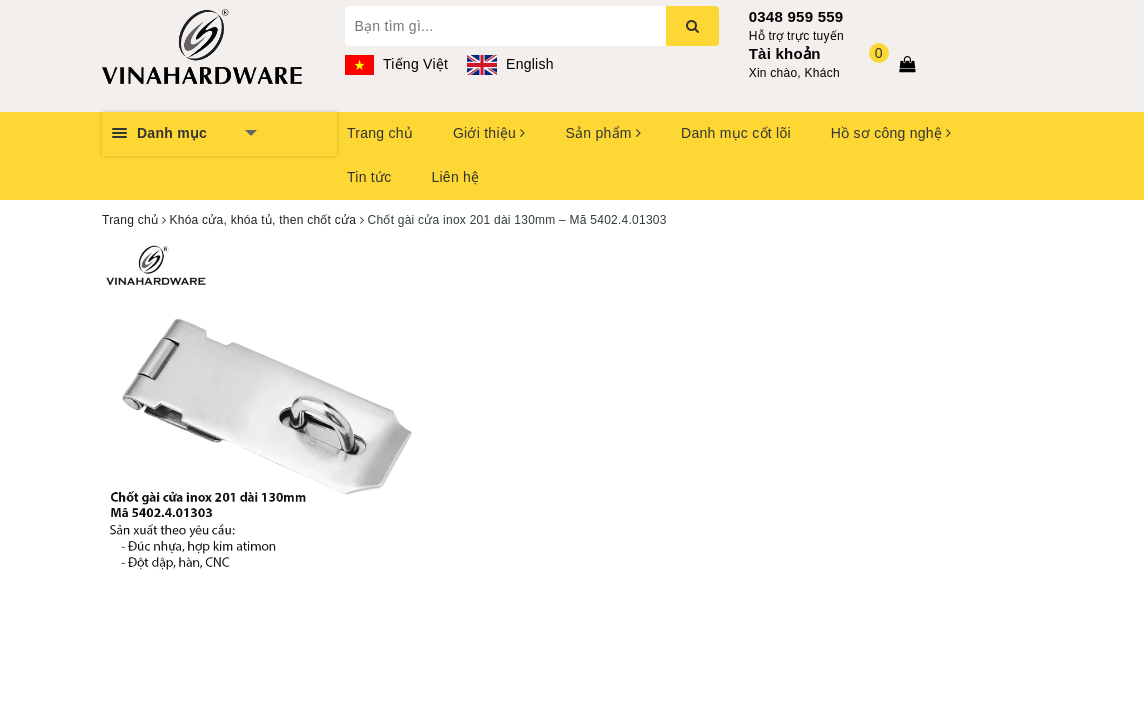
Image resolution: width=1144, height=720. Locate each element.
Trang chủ (380, 133)
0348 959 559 (796, 16)
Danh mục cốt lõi (736, 133)
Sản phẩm (603, 133)
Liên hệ (455, 177)
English (510, 64)
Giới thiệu (489, 133)
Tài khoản (785, 53)
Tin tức (369, 177)
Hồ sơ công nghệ (891, 133)
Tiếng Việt (397, 64)
